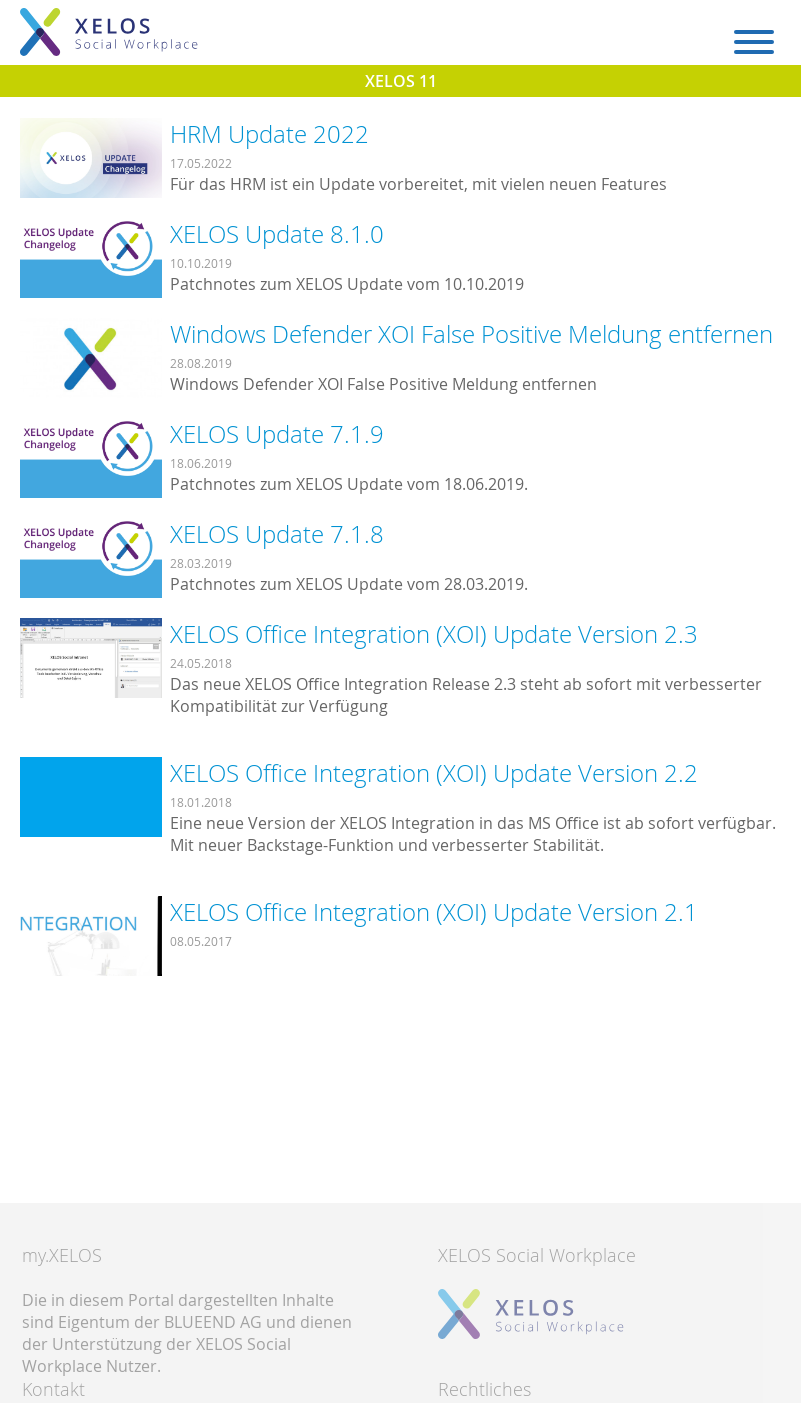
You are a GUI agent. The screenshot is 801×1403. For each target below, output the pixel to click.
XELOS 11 (401, 81)
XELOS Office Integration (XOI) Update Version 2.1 (434, 912)
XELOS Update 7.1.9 (277, 434)
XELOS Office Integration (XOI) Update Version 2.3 (434, 634)
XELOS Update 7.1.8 (277, 534)
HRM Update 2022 (269, 134)
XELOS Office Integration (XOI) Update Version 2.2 (434, 773)
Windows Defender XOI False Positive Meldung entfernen (471, 334)
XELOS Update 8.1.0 (277, 234)
